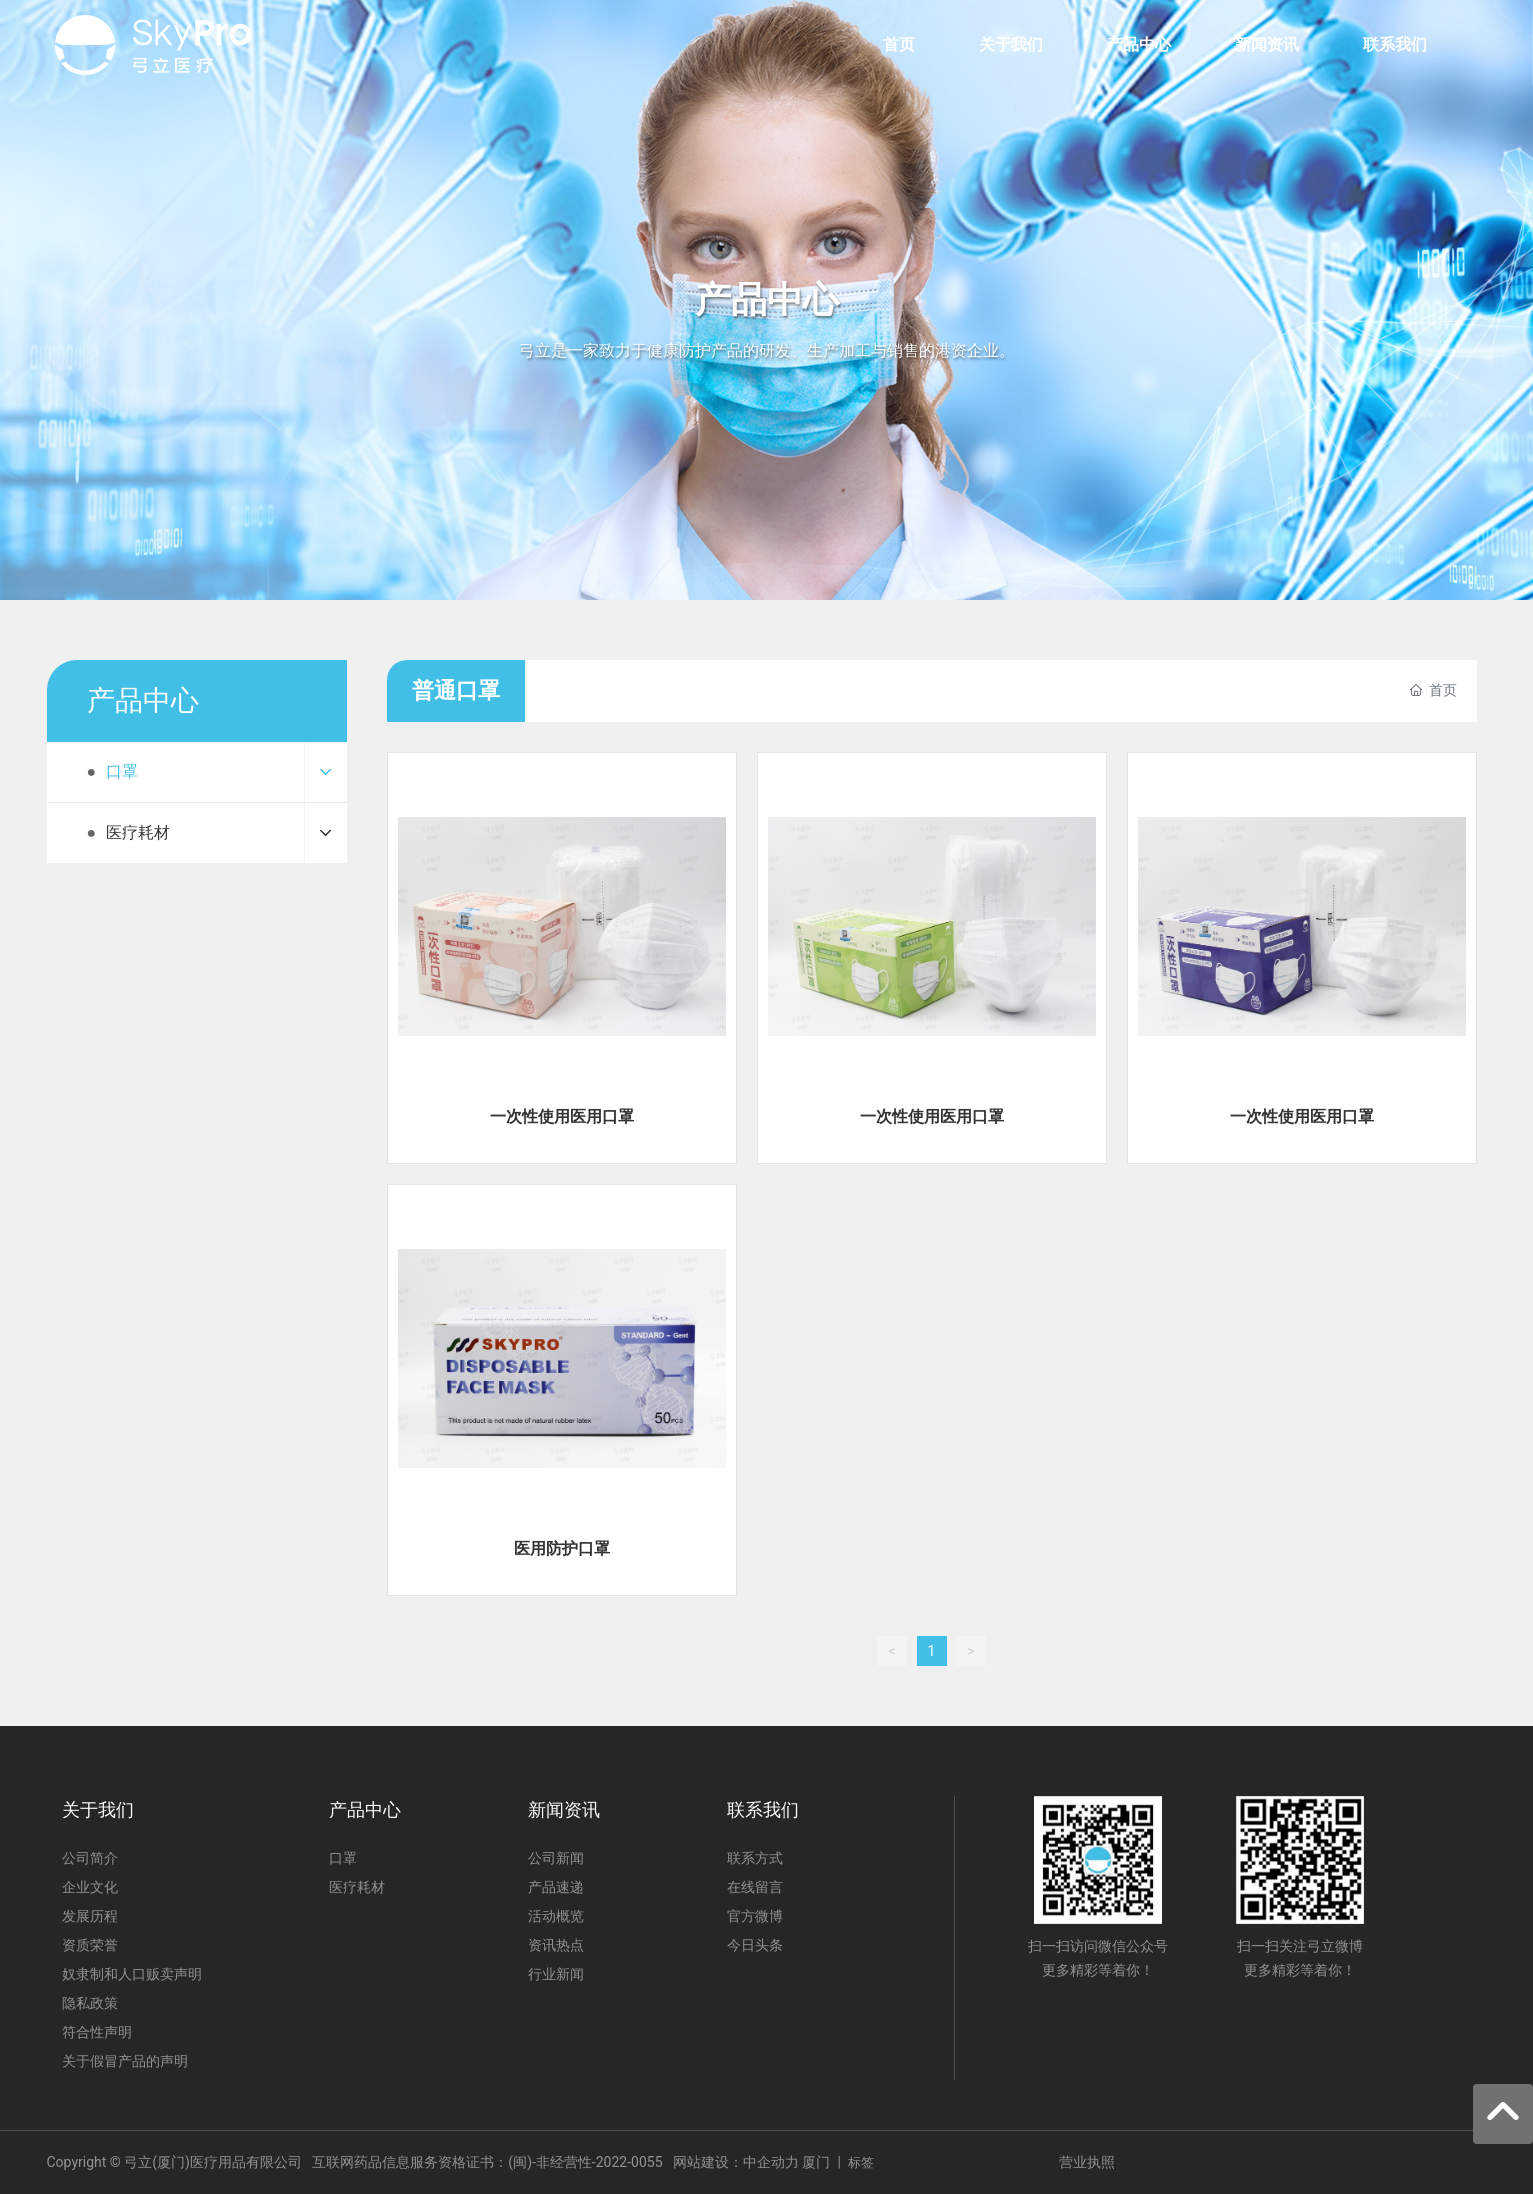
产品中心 (767, 300)
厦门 (816, 2162)
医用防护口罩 (562, 1548)
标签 (861, 2162)
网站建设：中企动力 (736, 2162)
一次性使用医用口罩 (562, 1116)
